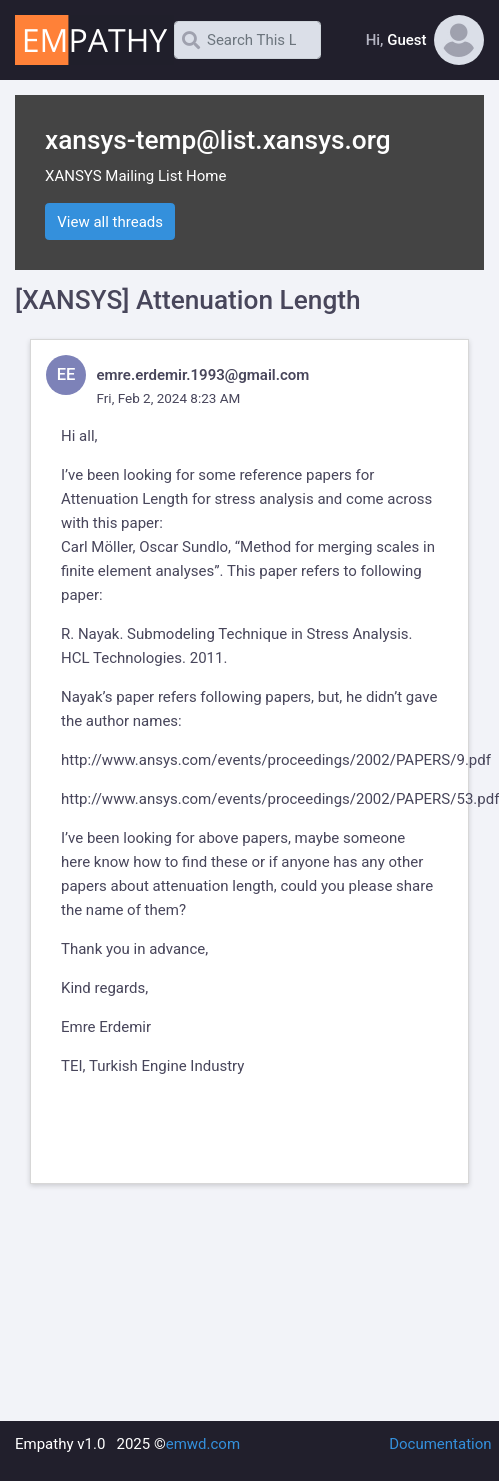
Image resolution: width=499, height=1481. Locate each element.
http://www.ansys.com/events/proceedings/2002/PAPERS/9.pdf (276, 760)
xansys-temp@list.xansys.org (218, 140)
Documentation (440, 1444)
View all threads (110, 222)
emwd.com (203, 1444)
